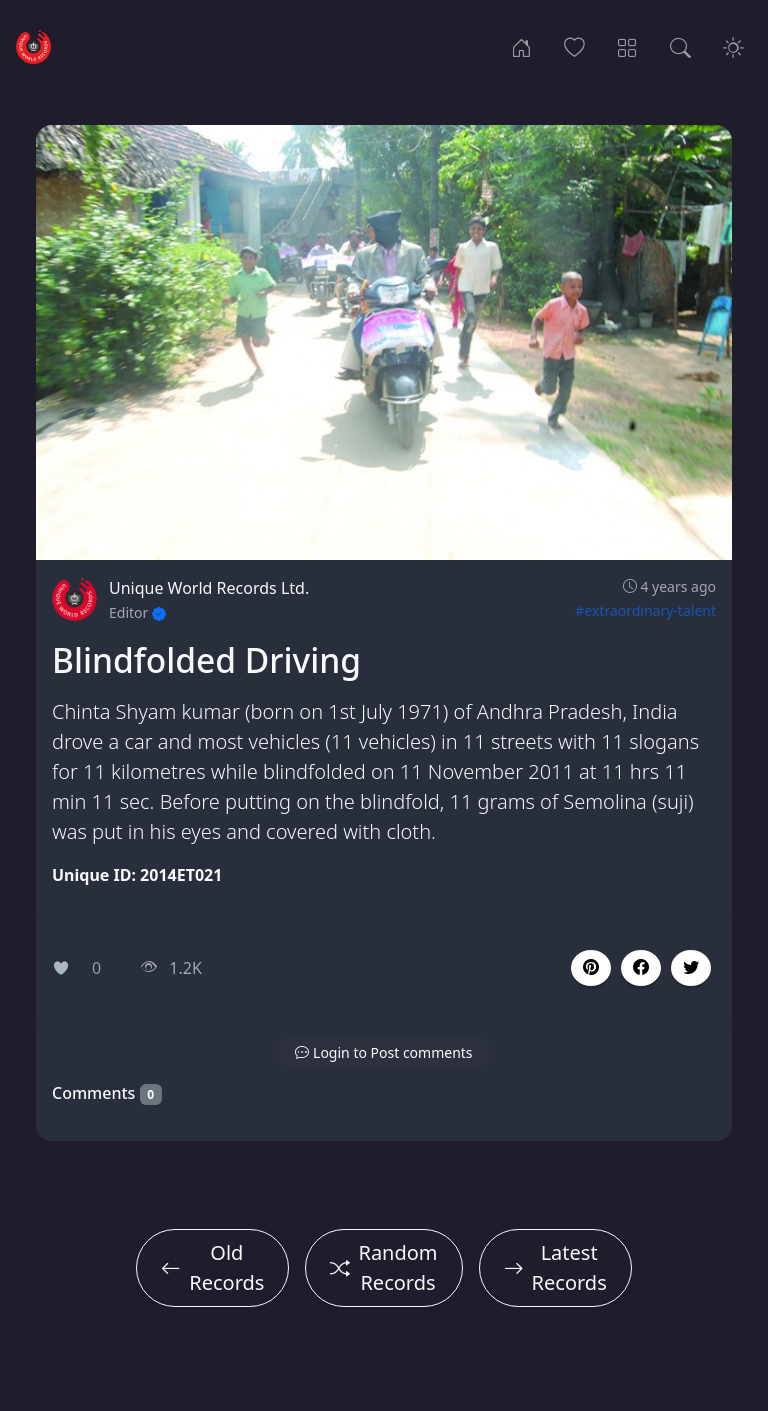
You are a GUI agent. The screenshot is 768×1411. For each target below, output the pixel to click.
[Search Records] (680, 46)
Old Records (212, 1267)
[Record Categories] (627, 46)
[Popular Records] (574, 46)
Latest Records (555, 1267)
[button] (641, 968)
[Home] (521, 46)
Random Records (383, 1267)
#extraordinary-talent (645, 610)
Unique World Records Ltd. (209, 588)
